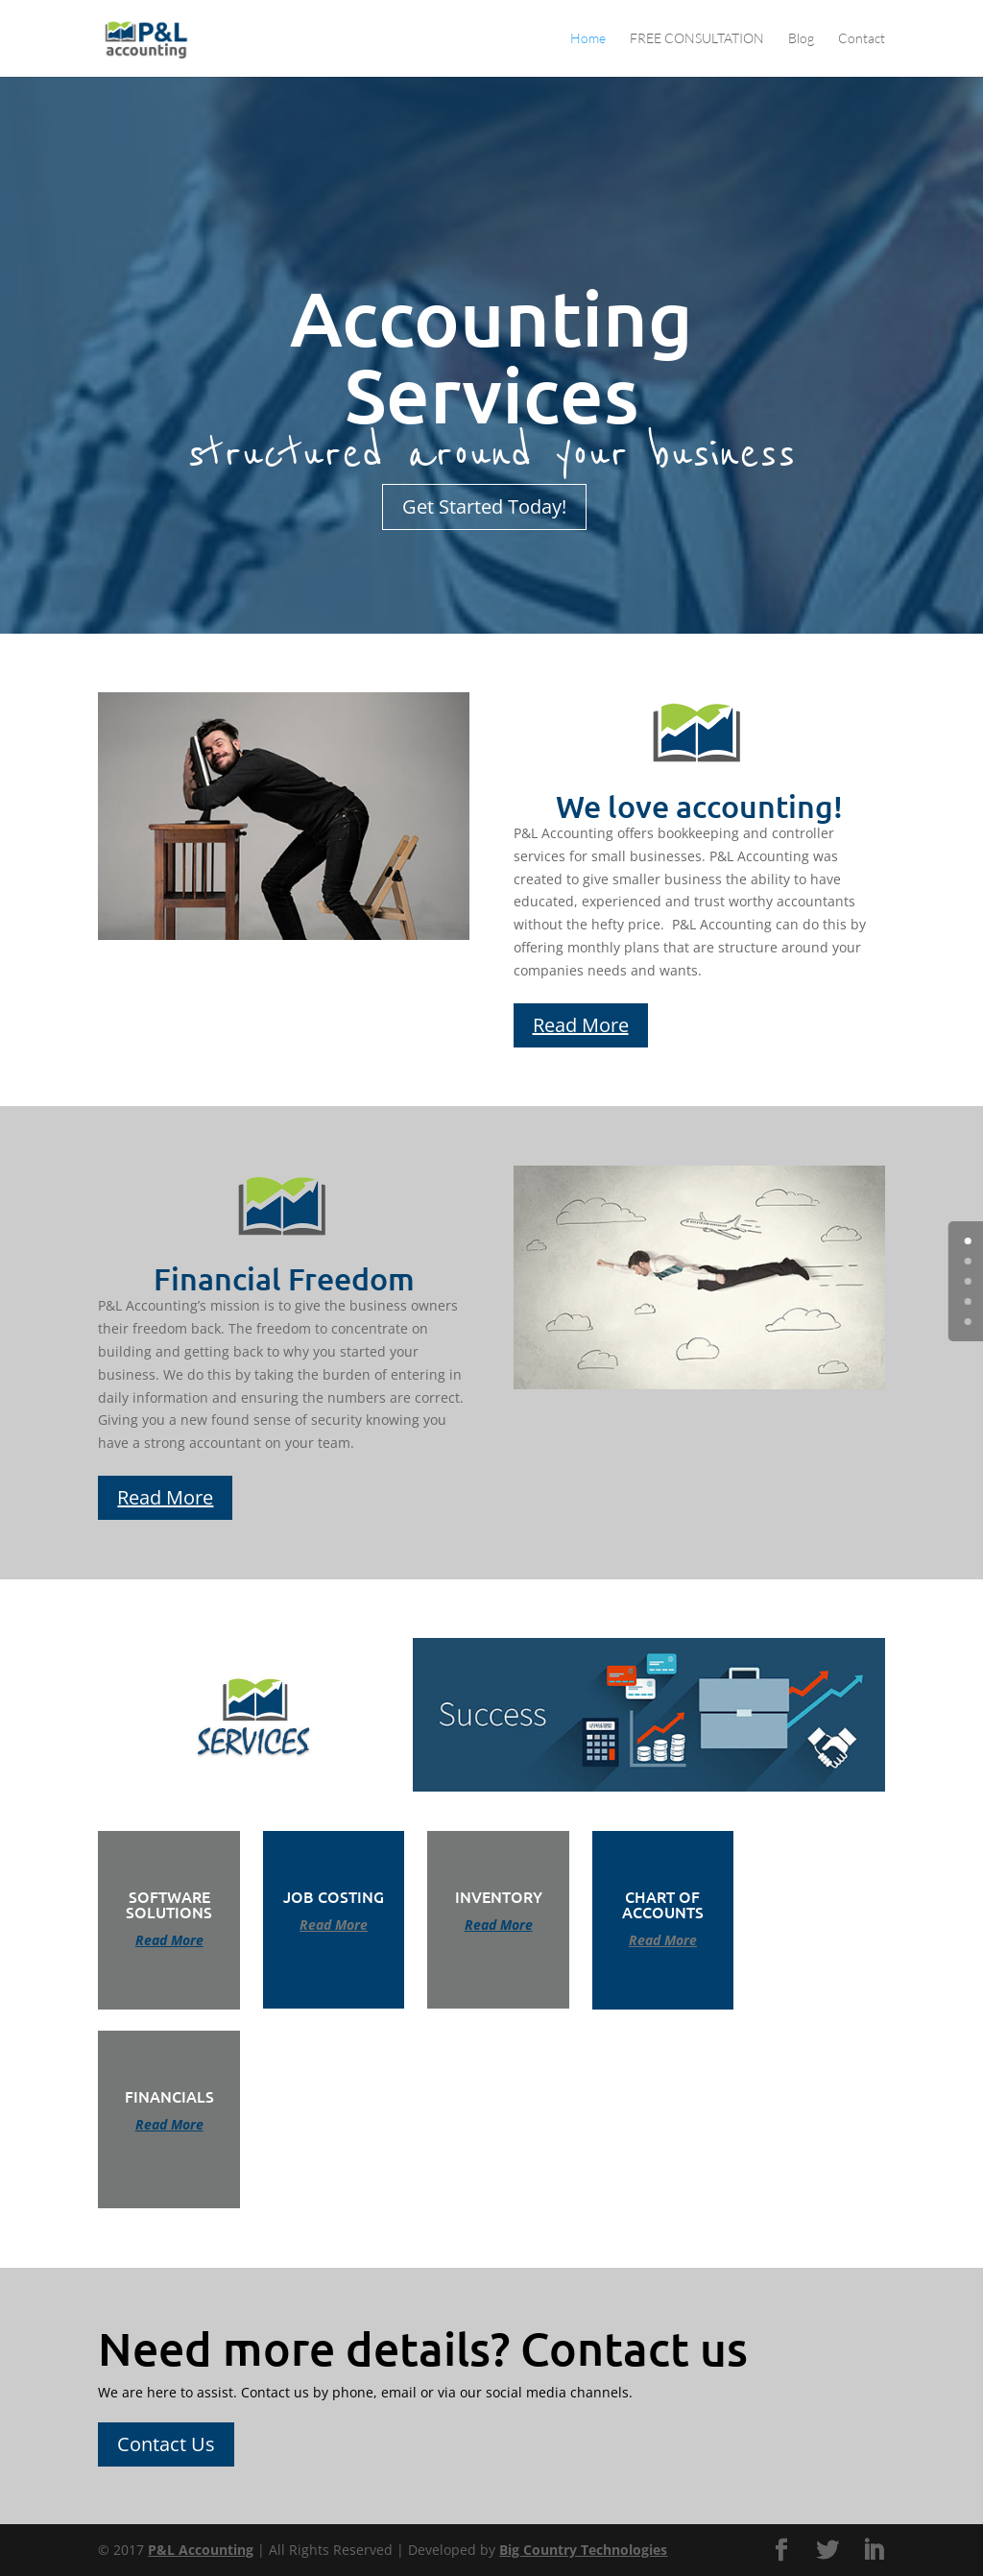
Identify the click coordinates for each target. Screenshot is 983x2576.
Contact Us (166, 2444)
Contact (861, 39)
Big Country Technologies (583, 2549)
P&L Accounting (200, 2549)
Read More (581, 1025)
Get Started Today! (484, 506)
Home (588, 39)
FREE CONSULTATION (697, 39)
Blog (801, 39)
